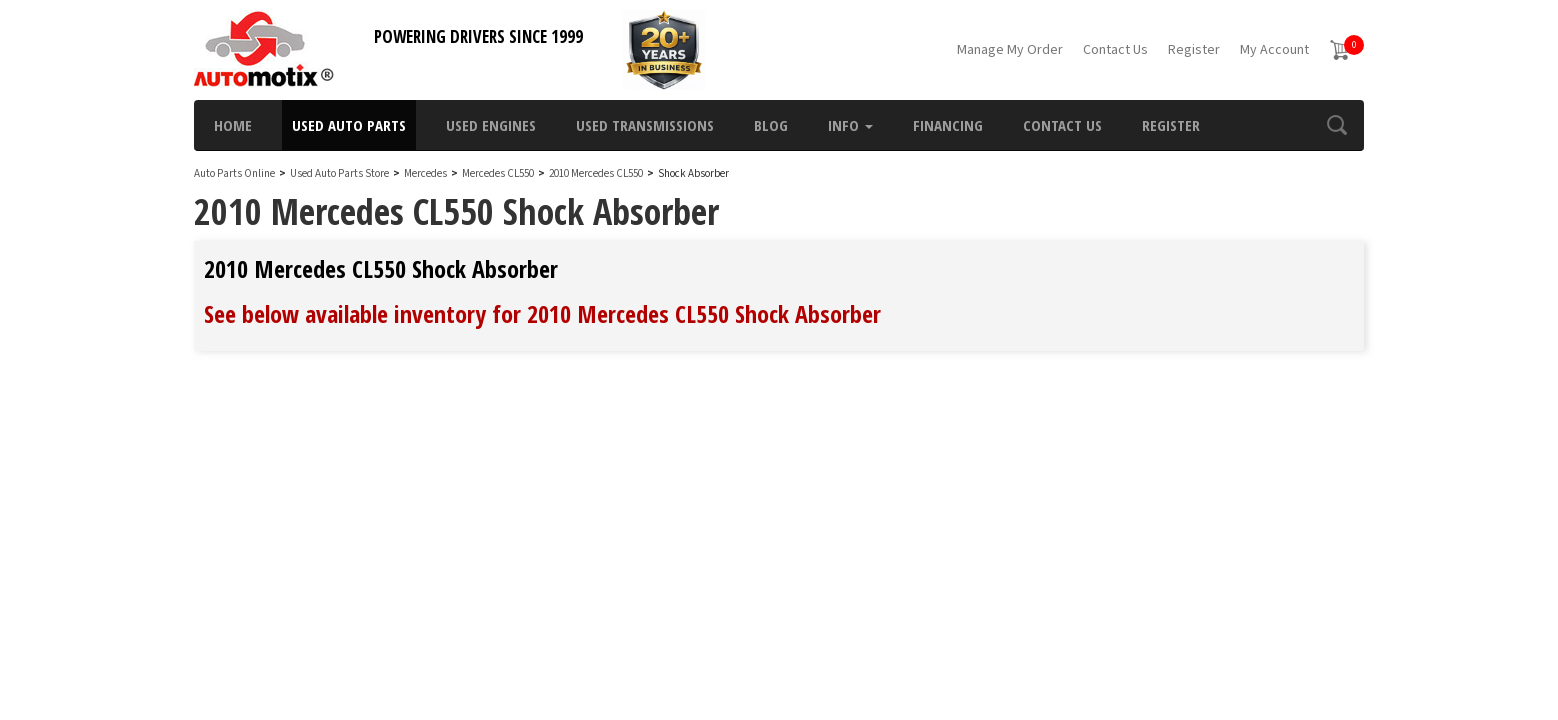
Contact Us (1115, 50)
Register (1194, 50)
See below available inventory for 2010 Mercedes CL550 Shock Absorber (542, 313)
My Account (1274, 50)
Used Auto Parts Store (339, 173)
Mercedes (425, 173)
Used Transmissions (645, 125)
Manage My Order (1010, 50)
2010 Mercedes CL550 (597, 173)
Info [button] (850, 125)
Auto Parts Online (234, 173)
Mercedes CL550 (499, 173)
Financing (948, 125)
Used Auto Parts (349, 125)
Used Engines (491, 125)
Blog (771, 125)
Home (233, 125)
